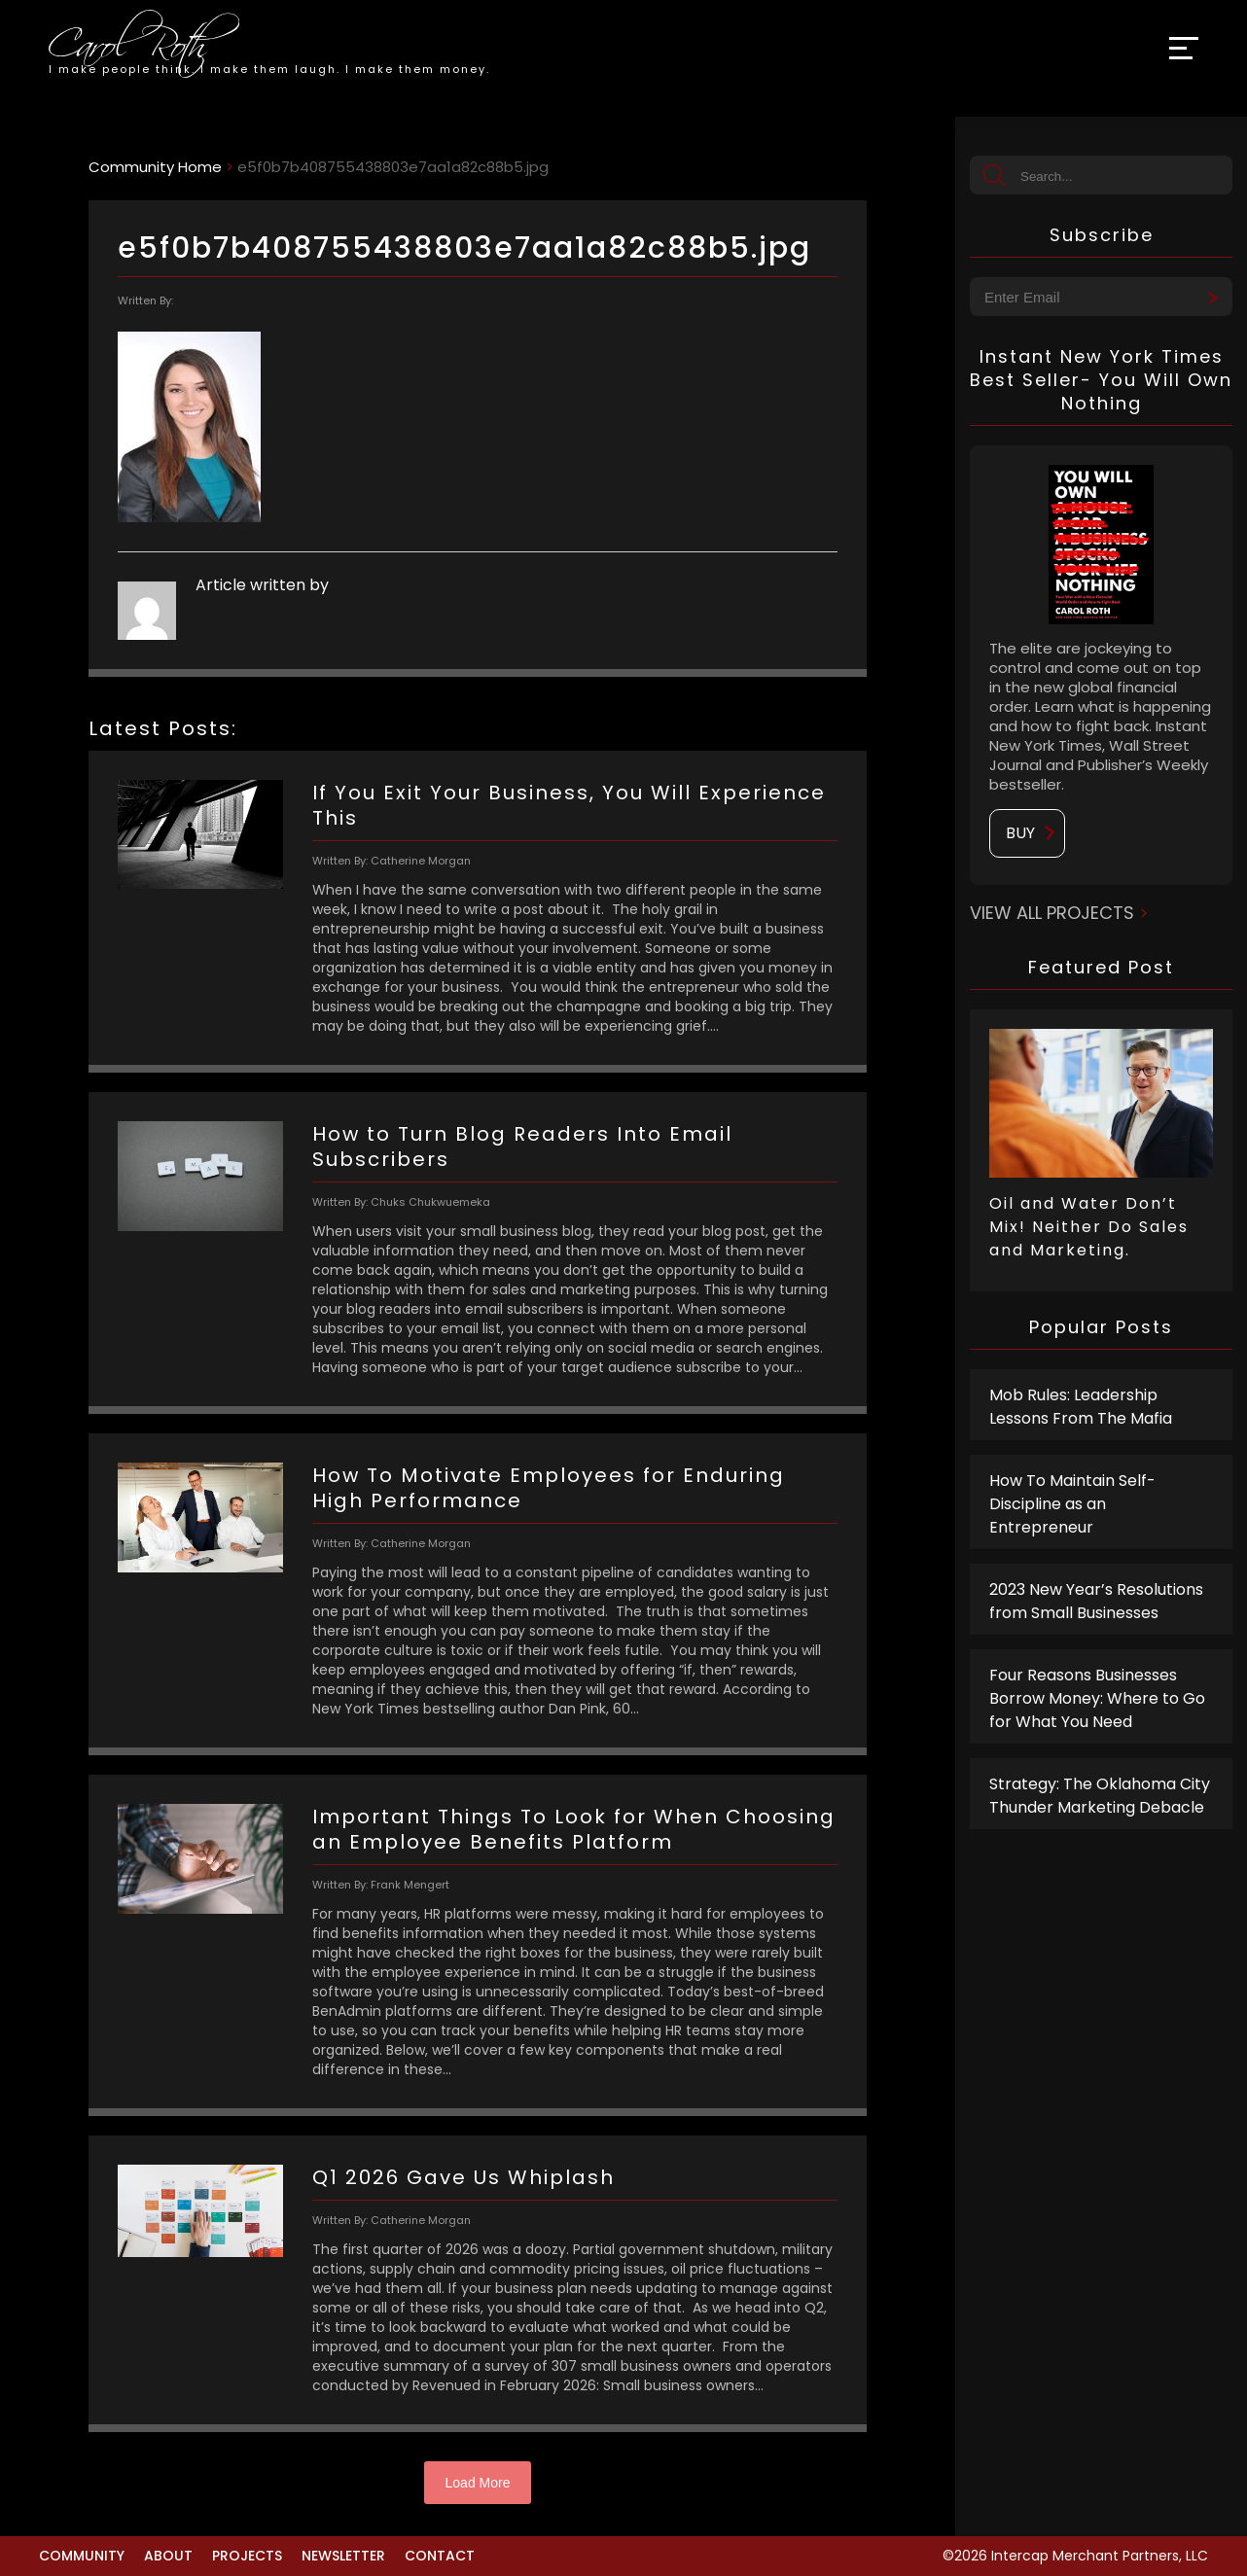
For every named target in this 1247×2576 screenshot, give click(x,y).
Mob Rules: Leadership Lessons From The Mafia (1080, 1406)
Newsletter (343, 2555)
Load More (478, 2482)
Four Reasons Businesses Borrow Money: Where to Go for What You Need (1097, 1698)
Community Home (155, 167)
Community (82, 2555)
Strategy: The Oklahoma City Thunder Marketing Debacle (1099, 1795)
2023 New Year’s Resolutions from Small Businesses (1096, 1601)
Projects (247, 2555)
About (168, 2555)
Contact (440, 2555)
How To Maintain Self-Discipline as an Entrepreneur (1072, 1503)
